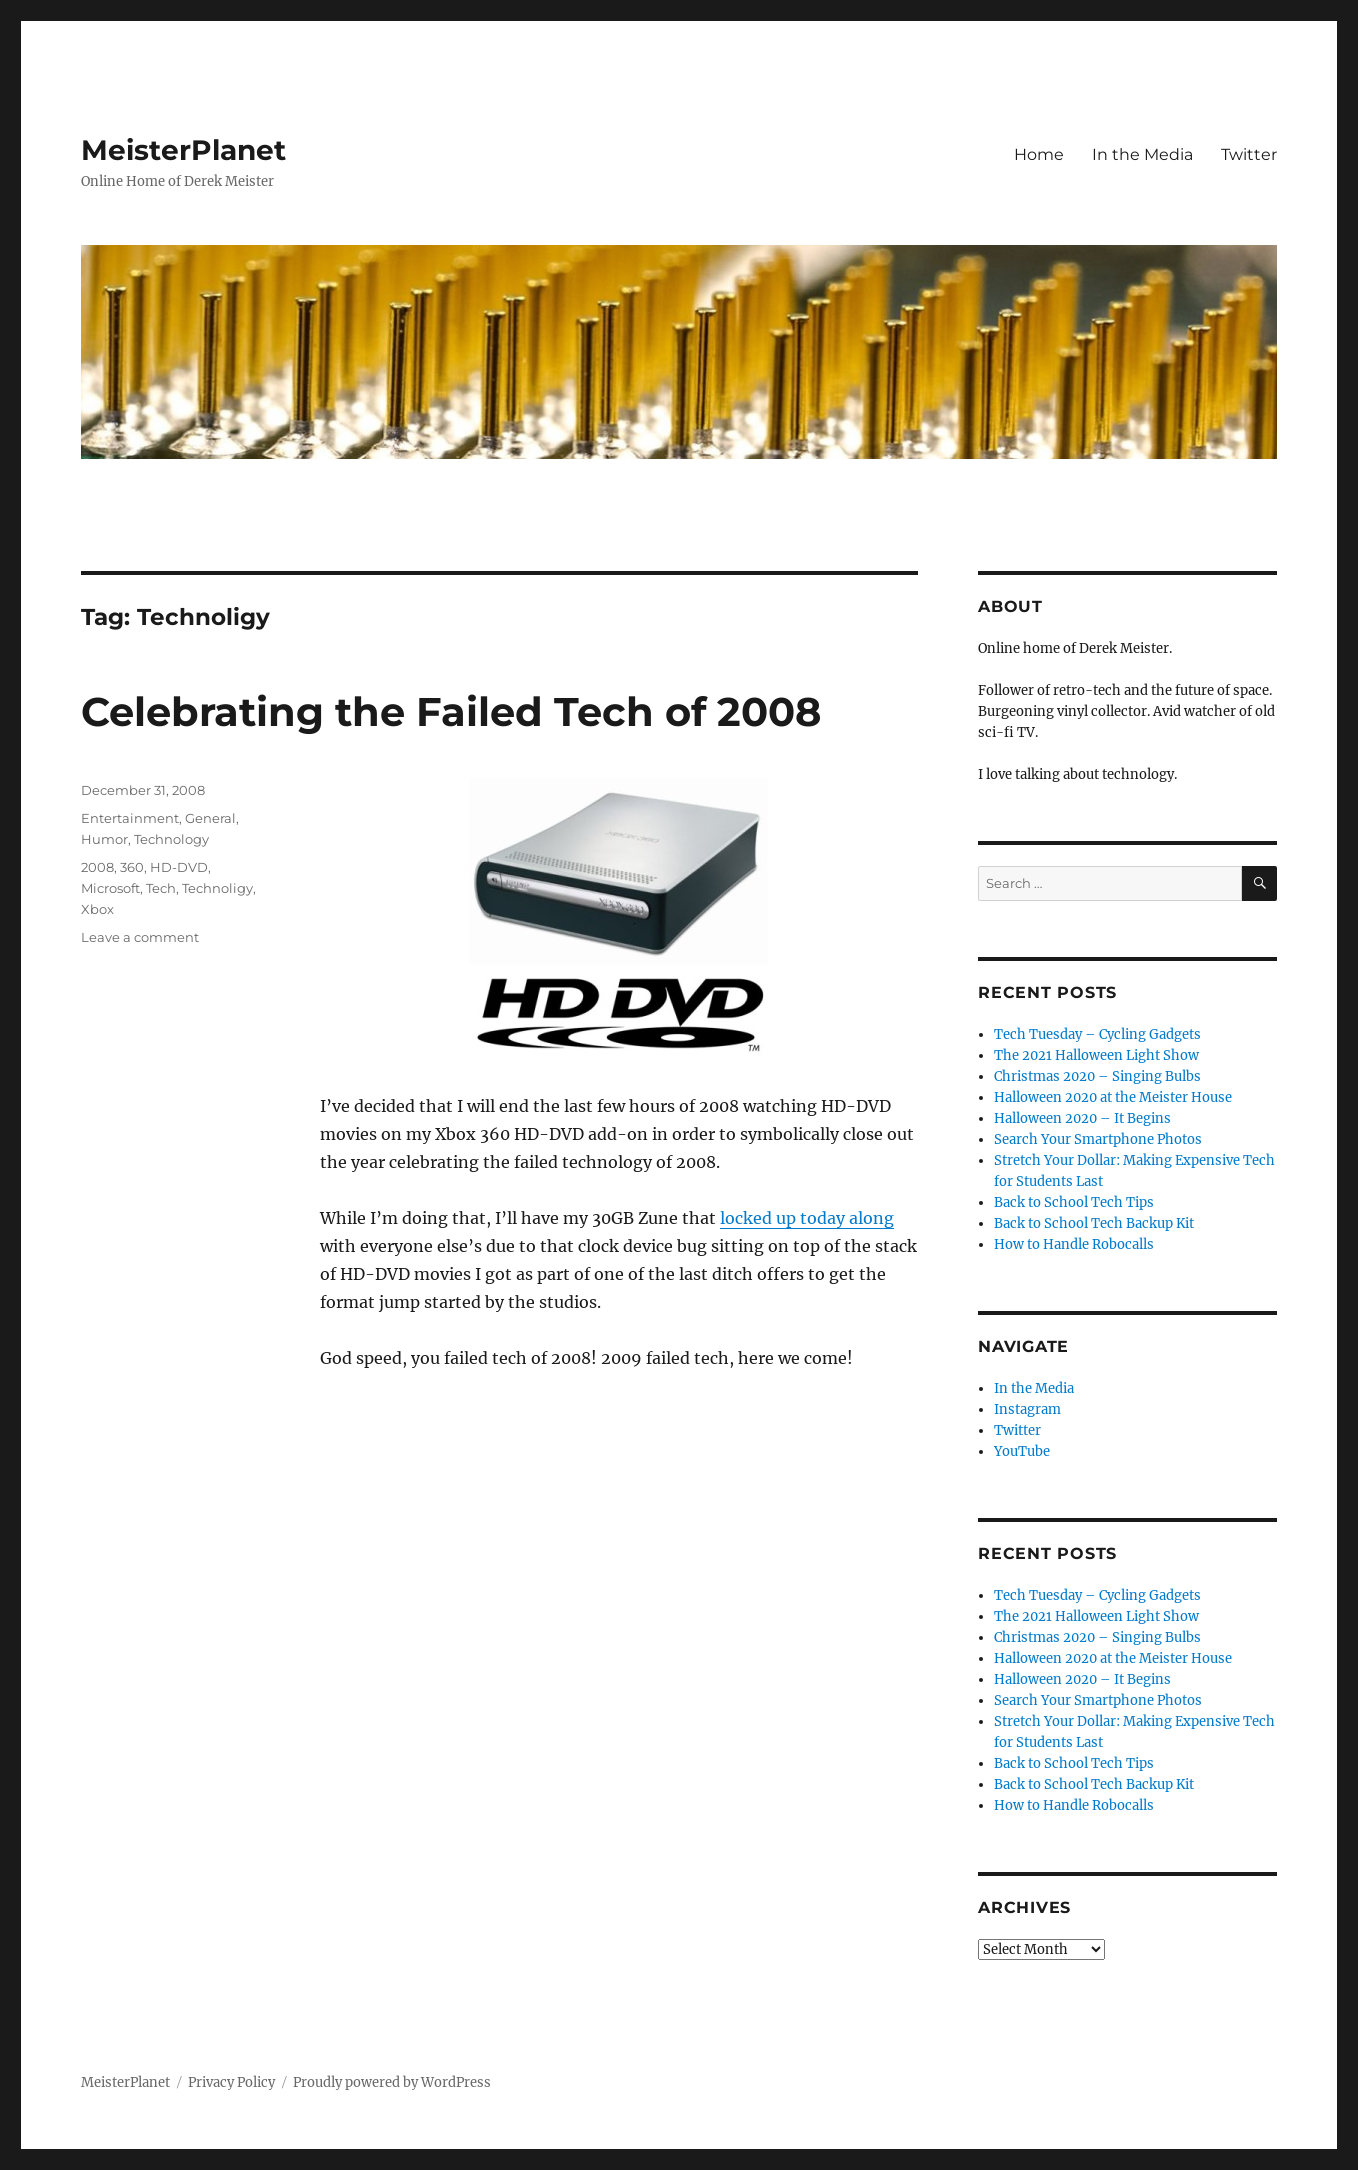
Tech (161, 888)
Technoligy (217, 888)
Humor (104, 839)
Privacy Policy (231, 2082)
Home (1039, 154)
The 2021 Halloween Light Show (1096, 1055)
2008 (97, 867)
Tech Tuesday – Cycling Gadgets (1097, 1034)
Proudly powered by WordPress (392, 2082)
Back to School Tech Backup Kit (1094, 1223)
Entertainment (130, 818)
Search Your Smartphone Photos (1098, 1139)
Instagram (1027, 1409)
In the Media (1142, 154)
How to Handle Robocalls (1074, 1244)
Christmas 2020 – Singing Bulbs (1097, 1076)
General (210, 818)
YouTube (1022, 1451)
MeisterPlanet (183, 150)
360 (132, 867)
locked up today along (807, 1218)
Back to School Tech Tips (1074, 1202)
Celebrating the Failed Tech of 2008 (451, 711)
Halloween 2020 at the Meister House (1113, 1097)
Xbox (97, 909)
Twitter (1249, 154)
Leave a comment (140, 937)
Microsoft (110, 888)
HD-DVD (179, 867)
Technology (171, 839)
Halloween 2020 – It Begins (1082, 1118)
